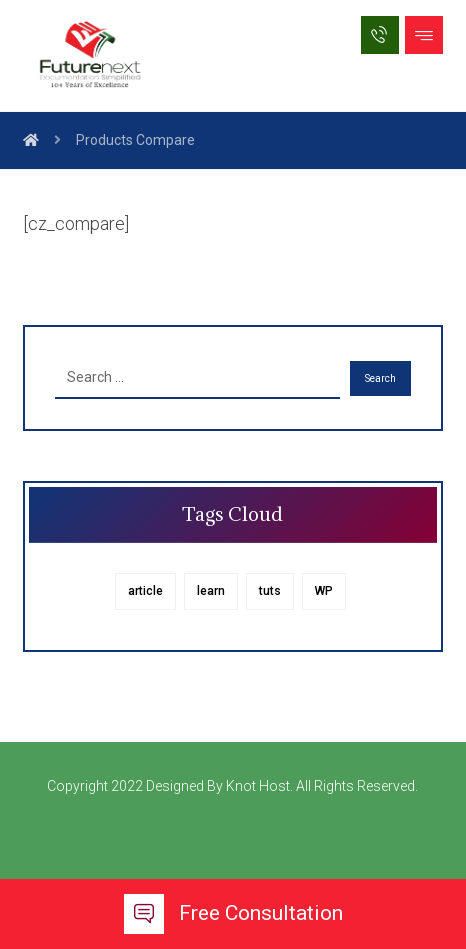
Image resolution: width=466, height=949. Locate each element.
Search (380, 378)
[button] (424, 35)
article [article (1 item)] (145, 591)
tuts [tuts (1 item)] (270, 591)
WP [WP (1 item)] (324, 591)
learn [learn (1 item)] (211, 591)
